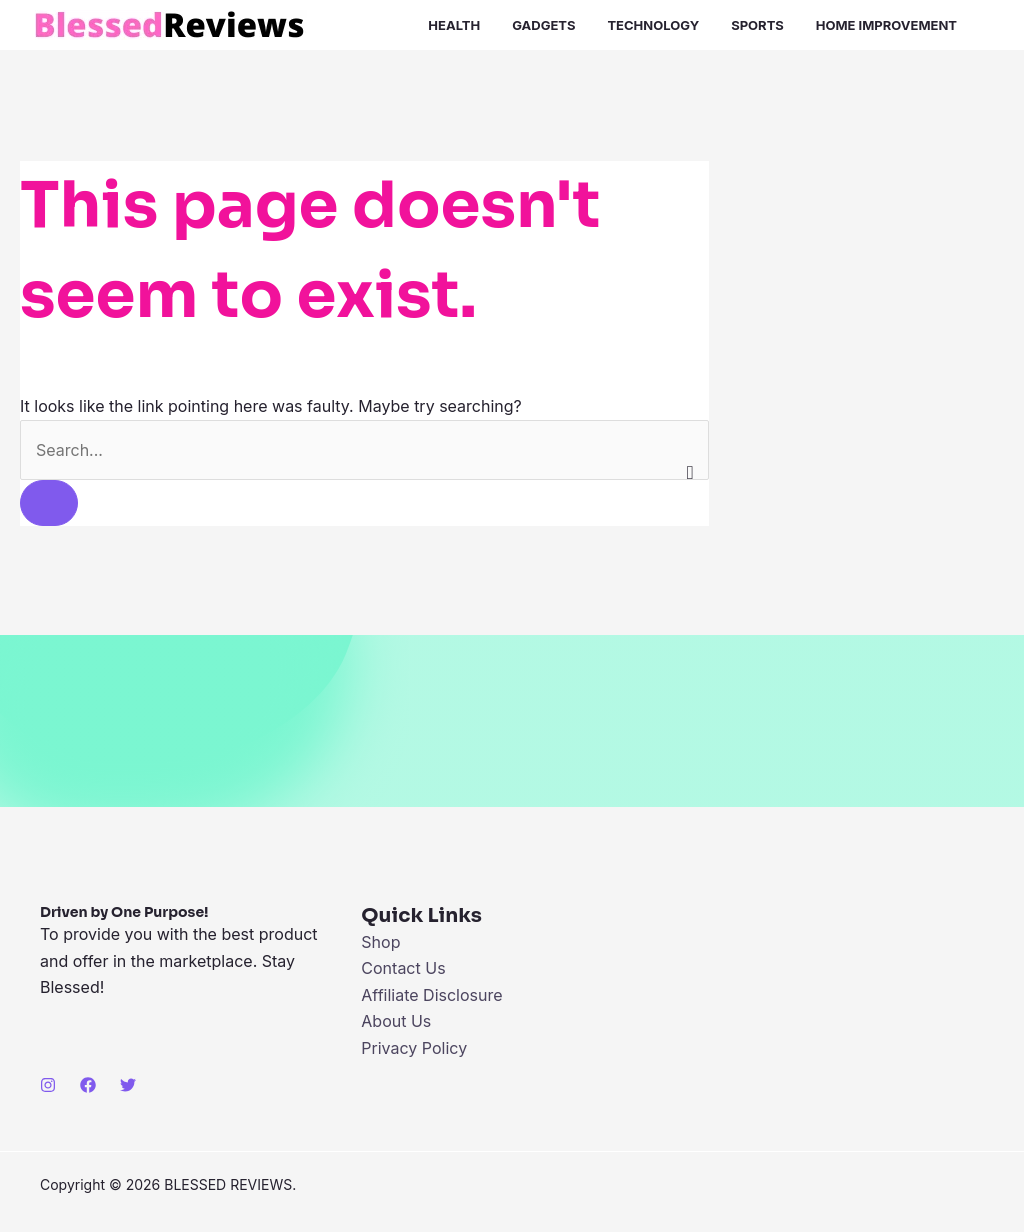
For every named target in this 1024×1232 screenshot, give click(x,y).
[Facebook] (88, 1085)
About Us (396, 1021)
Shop (380, 942)
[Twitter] (128, 1085)
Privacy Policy (414, 1048)
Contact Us (403, 968)
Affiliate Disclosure (431, 995)
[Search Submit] (49, 503)
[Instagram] (48, 1085)
